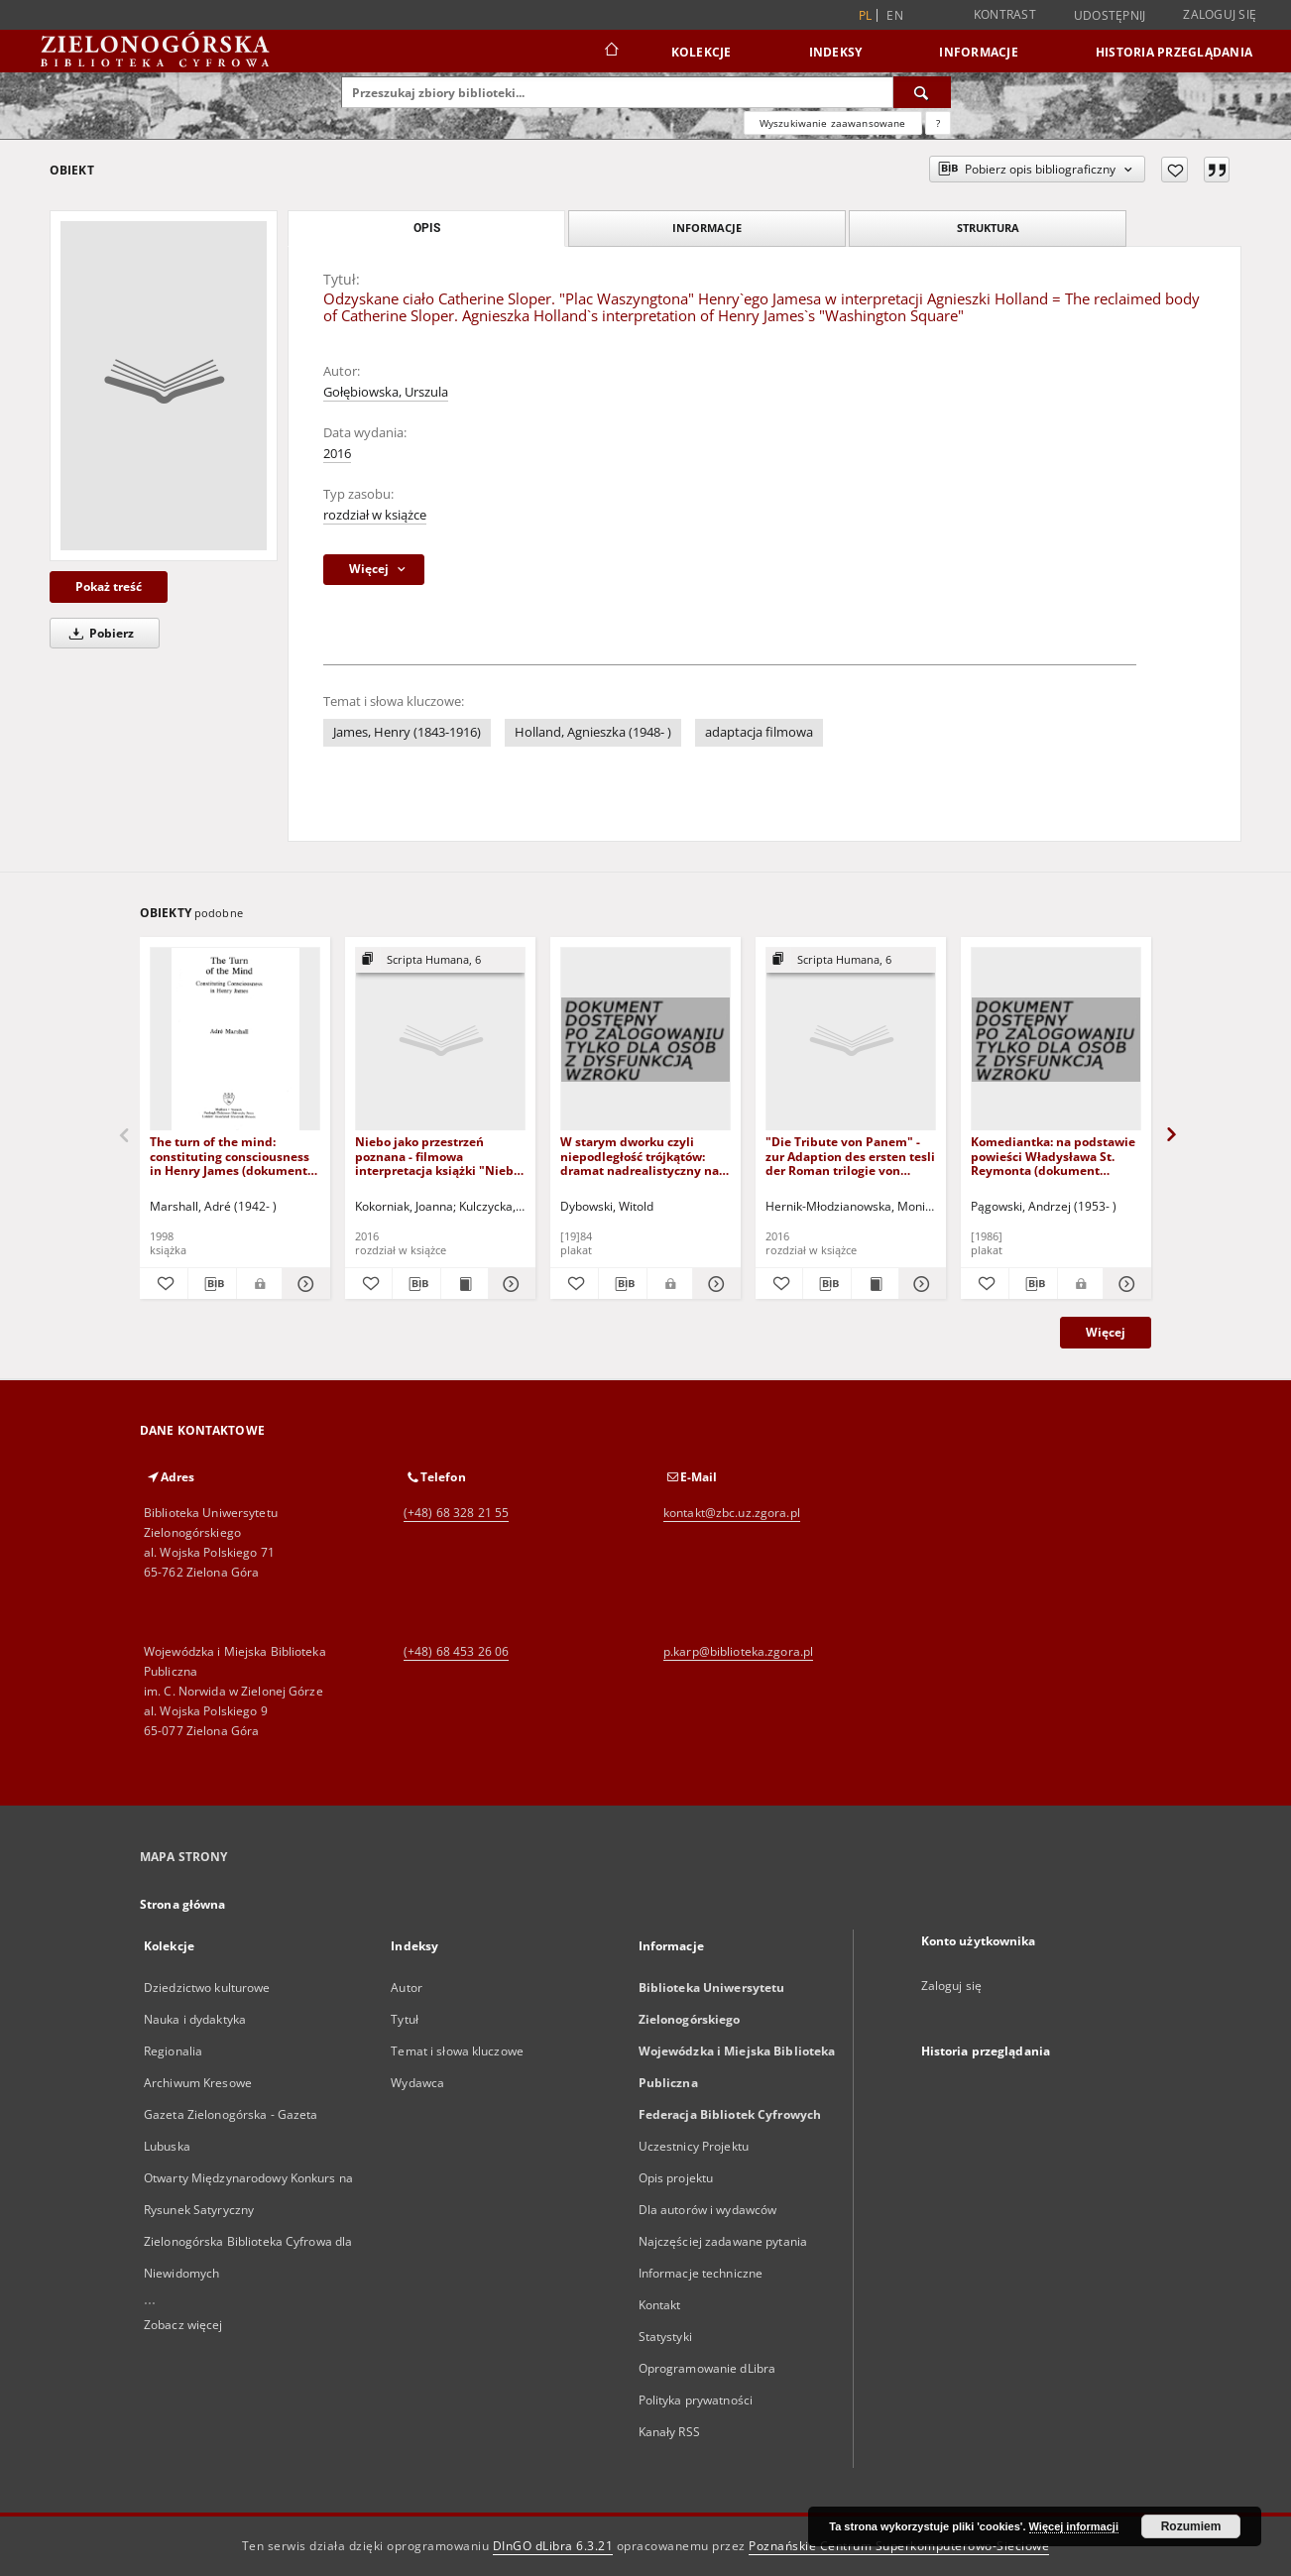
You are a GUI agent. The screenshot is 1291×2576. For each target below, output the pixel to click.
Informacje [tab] (707, 227)
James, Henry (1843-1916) (407, 732)
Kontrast (1005, 14)
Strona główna (183, 1904)
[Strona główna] (610, 51)
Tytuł (404, 2019)
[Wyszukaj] (922, 92)
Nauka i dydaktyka (195, 2019)
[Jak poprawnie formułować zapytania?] (938, 123)
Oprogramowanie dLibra (707, 2368)
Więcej (1105, 1332)
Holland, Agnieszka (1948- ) (593, 732)
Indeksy (836, 52)
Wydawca (417, 2082)
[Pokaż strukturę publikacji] (440, 960)
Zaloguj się (1219, 14)
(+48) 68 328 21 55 (456, 1512)
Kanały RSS (669, 2431)
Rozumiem (1191, 2526)
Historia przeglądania (1174, 52)
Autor (406, 1987)
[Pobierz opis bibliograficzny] (212, 1284)
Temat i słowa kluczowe (457, 2051)
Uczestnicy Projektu (694, 2146)
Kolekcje (701, 52)
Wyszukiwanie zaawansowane (833, 123)
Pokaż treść (108, 586)
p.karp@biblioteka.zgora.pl (738, 1651)
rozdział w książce (374, 515)
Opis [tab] (426, 228)
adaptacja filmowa (759, 732)
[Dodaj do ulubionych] (1174, 169)
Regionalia (173, 2051)
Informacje (978, 52)
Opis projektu (676, 2177)
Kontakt (660, 2304)
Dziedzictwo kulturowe (207, 1987)
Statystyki (665, 2336)
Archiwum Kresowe (198, 2082)
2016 (337, 453)
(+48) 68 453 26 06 (456, 1651)
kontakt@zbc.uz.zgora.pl (731, 1512)
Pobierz (98, 633)
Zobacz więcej (183, 2324)
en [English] (894, 15)
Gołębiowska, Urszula (385, 392)
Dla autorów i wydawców (708, 2209)
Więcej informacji (1073, 2526)
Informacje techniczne (701, 2273)
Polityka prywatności (696, 2400)
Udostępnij (1110, 16)
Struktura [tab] (988, 227)
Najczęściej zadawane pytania (723, 2241)
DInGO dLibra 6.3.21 (553, 2545)
